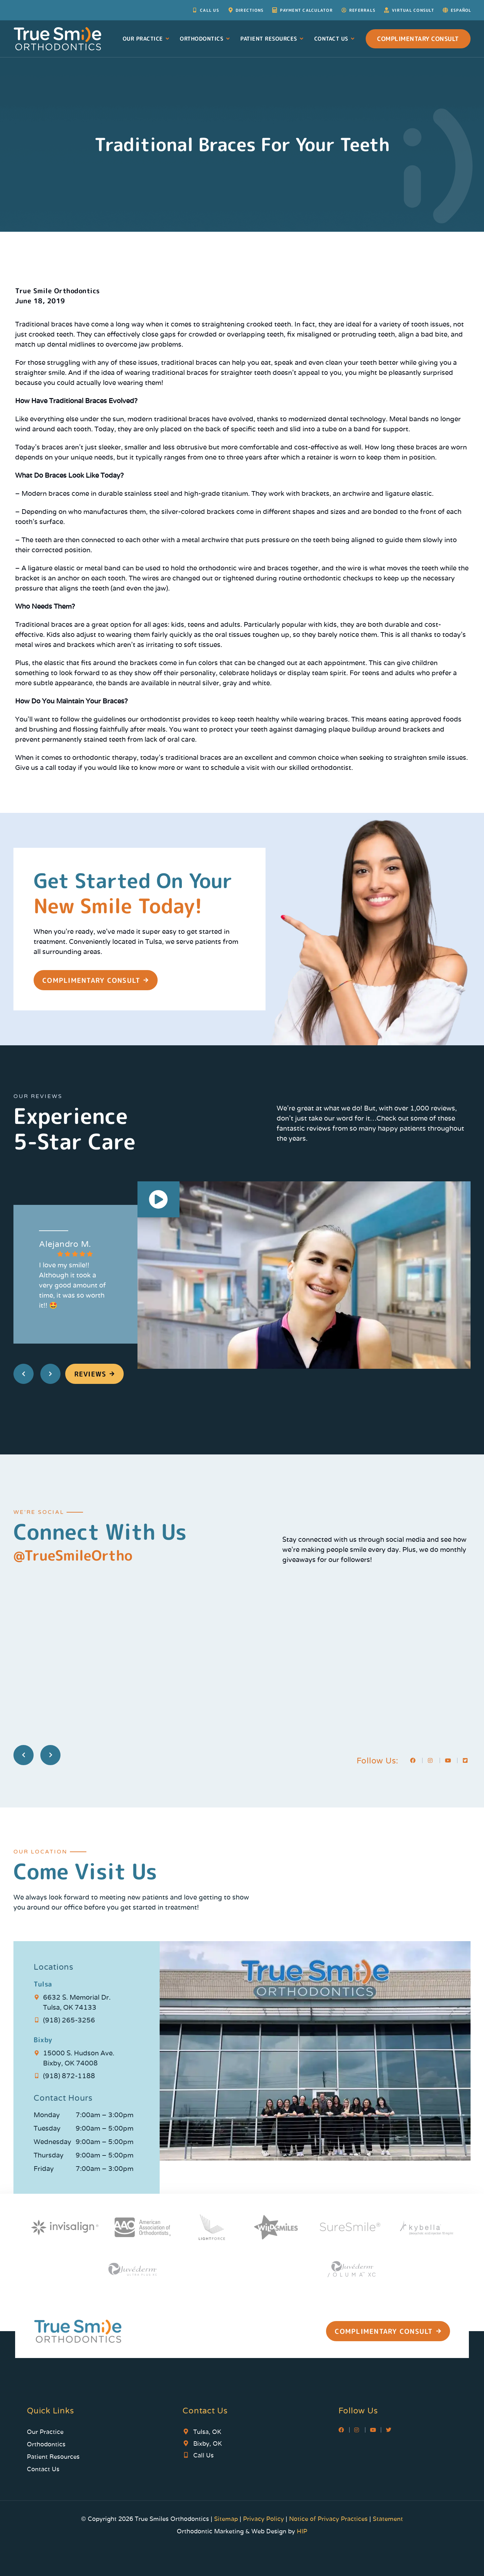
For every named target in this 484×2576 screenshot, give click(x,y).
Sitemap (227, 2519)
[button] (158, 1200)
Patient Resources (272, 38)
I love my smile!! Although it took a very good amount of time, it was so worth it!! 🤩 (72, 1285)
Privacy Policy (263, 2519)
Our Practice (146, 38)
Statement (388, 2519)
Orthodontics (205, 38)
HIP (302, 2531)
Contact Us (335, 38)
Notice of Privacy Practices (328, 2519)
